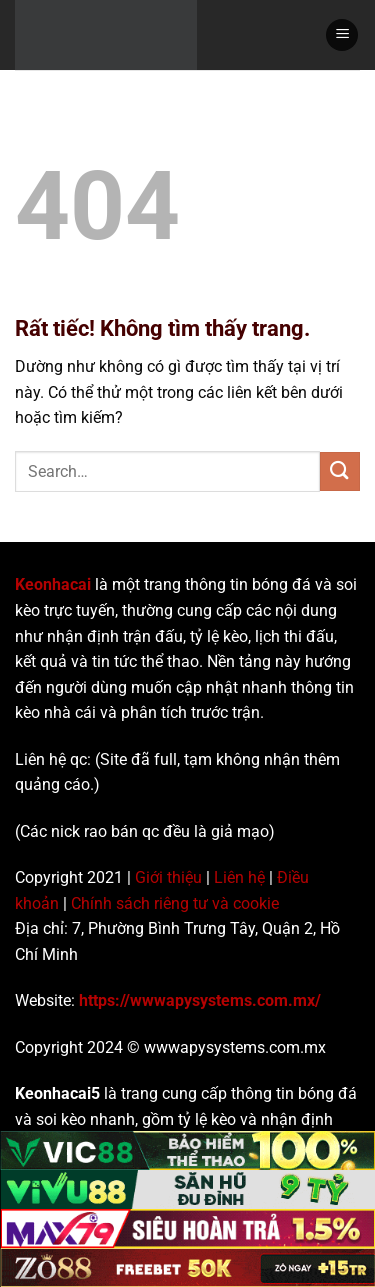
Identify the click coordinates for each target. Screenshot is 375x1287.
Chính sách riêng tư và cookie (175, 903)
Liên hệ (239, 877)
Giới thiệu (168, 877)
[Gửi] (340, 471)
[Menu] (342, 35)
